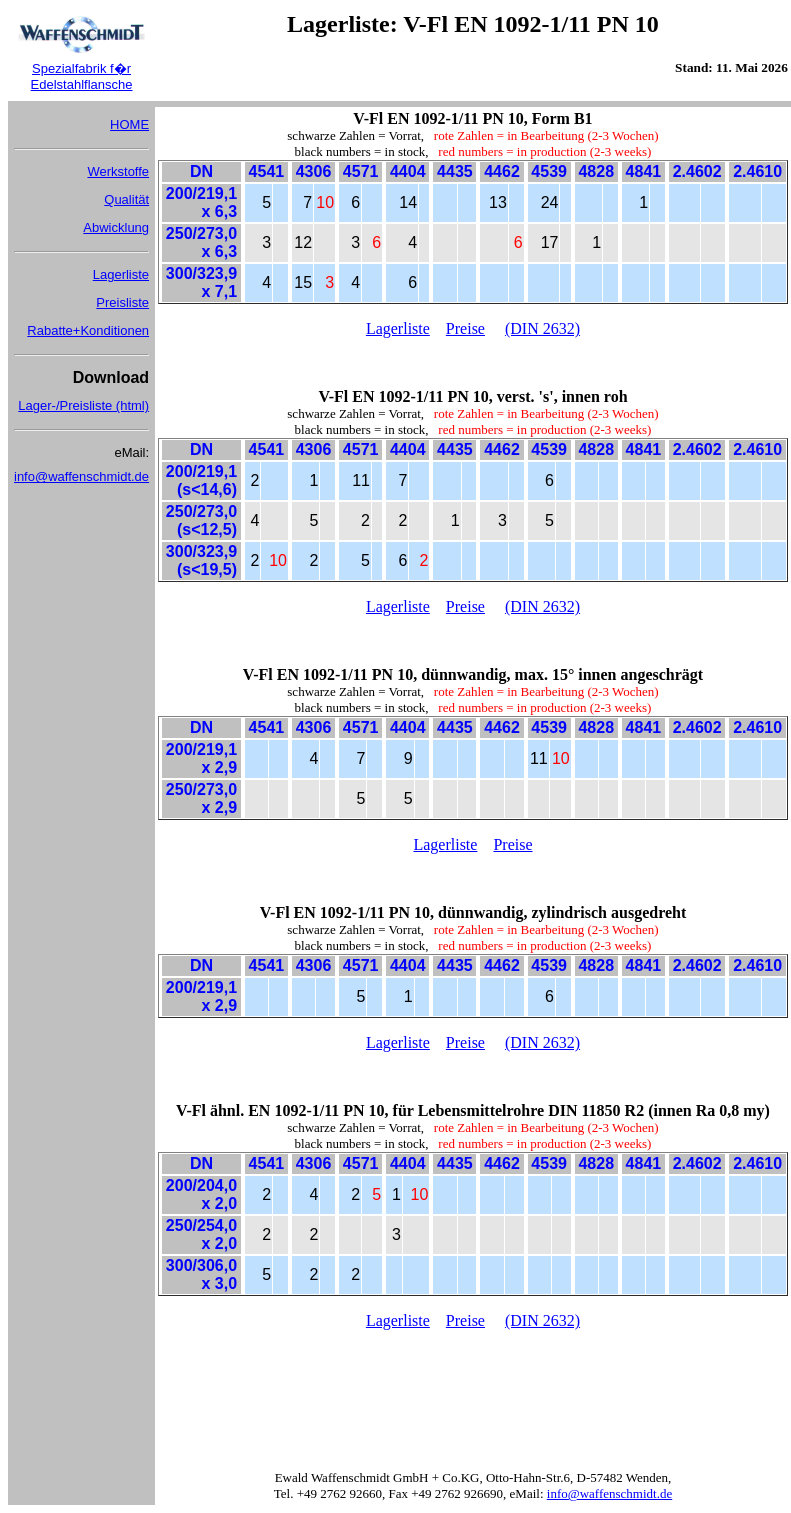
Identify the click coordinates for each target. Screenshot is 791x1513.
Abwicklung (116, 227)
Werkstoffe (118, 171)
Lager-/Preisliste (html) (83, 405)
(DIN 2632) (542, 328)
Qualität (126, 199)
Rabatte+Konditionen (88, 330)
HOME (129, 124)
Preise (465, 328)
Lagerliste (121, 274)
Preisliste (122, 302)
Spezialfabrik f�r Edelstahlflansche (82, 76)
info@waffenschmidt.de (81, 476)
